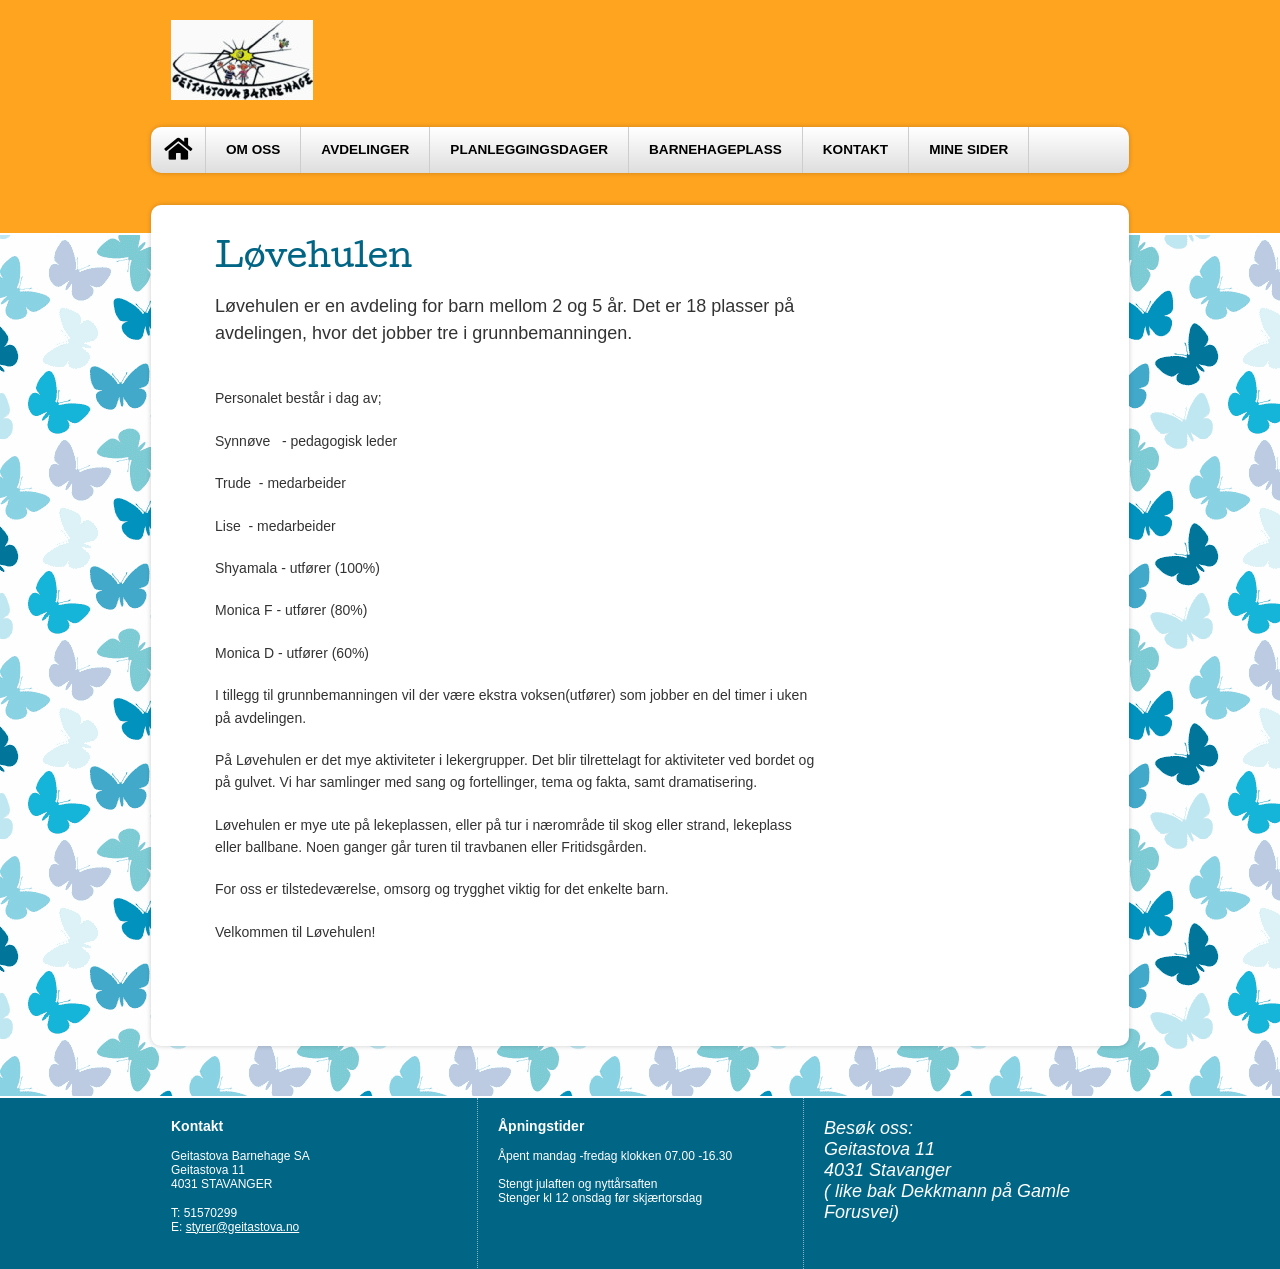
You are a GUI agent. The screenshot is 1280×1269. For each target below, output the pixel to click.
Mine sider (968, 149)
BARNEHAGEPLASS (715, 149)
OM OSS (253, 149)
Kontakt (855, 149)
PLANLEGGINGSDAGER (529, 149)
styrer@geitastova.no (243, 1227)
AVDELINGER (365, 149)
